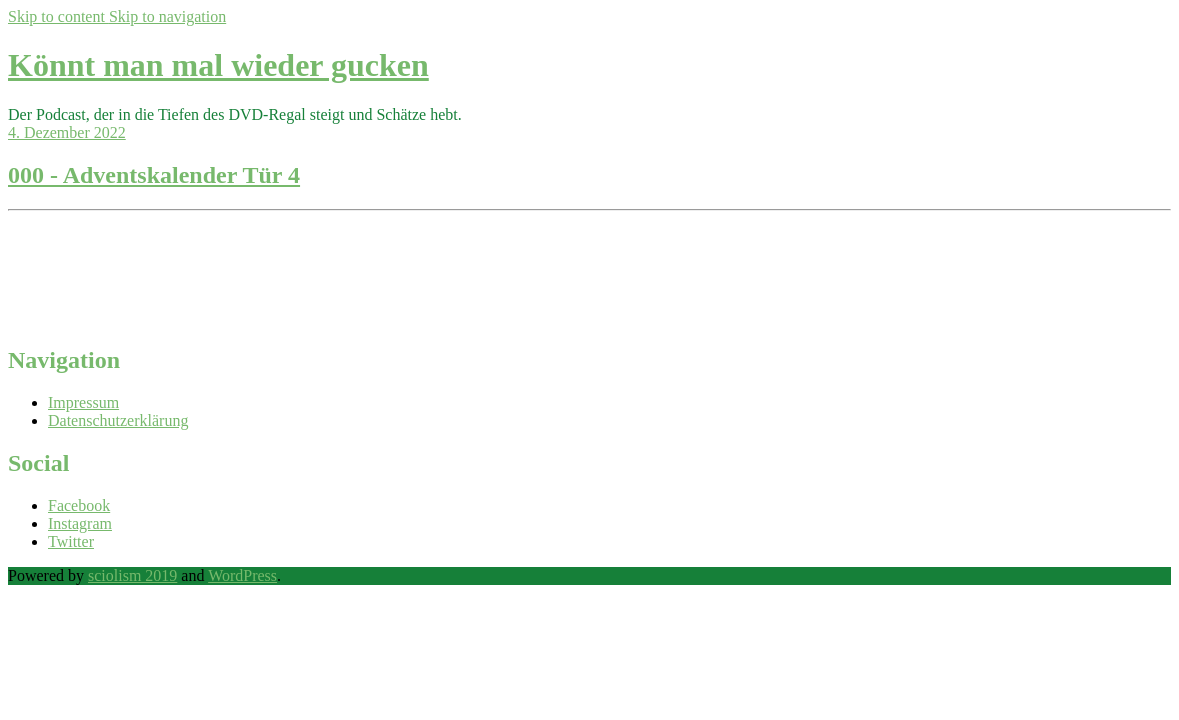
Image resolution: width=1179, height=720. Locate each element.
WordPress (242, 575)
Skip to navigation (167, 16)
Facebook (79, 505)
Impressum (83, 402)
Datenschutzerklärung (118, 420)
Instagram (80, 523)
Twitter (71, 541)
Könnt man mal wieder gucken (218, 65)
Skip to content (58, 16)
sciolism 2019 (132, 575)
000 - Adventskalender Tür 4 (154, 175)
